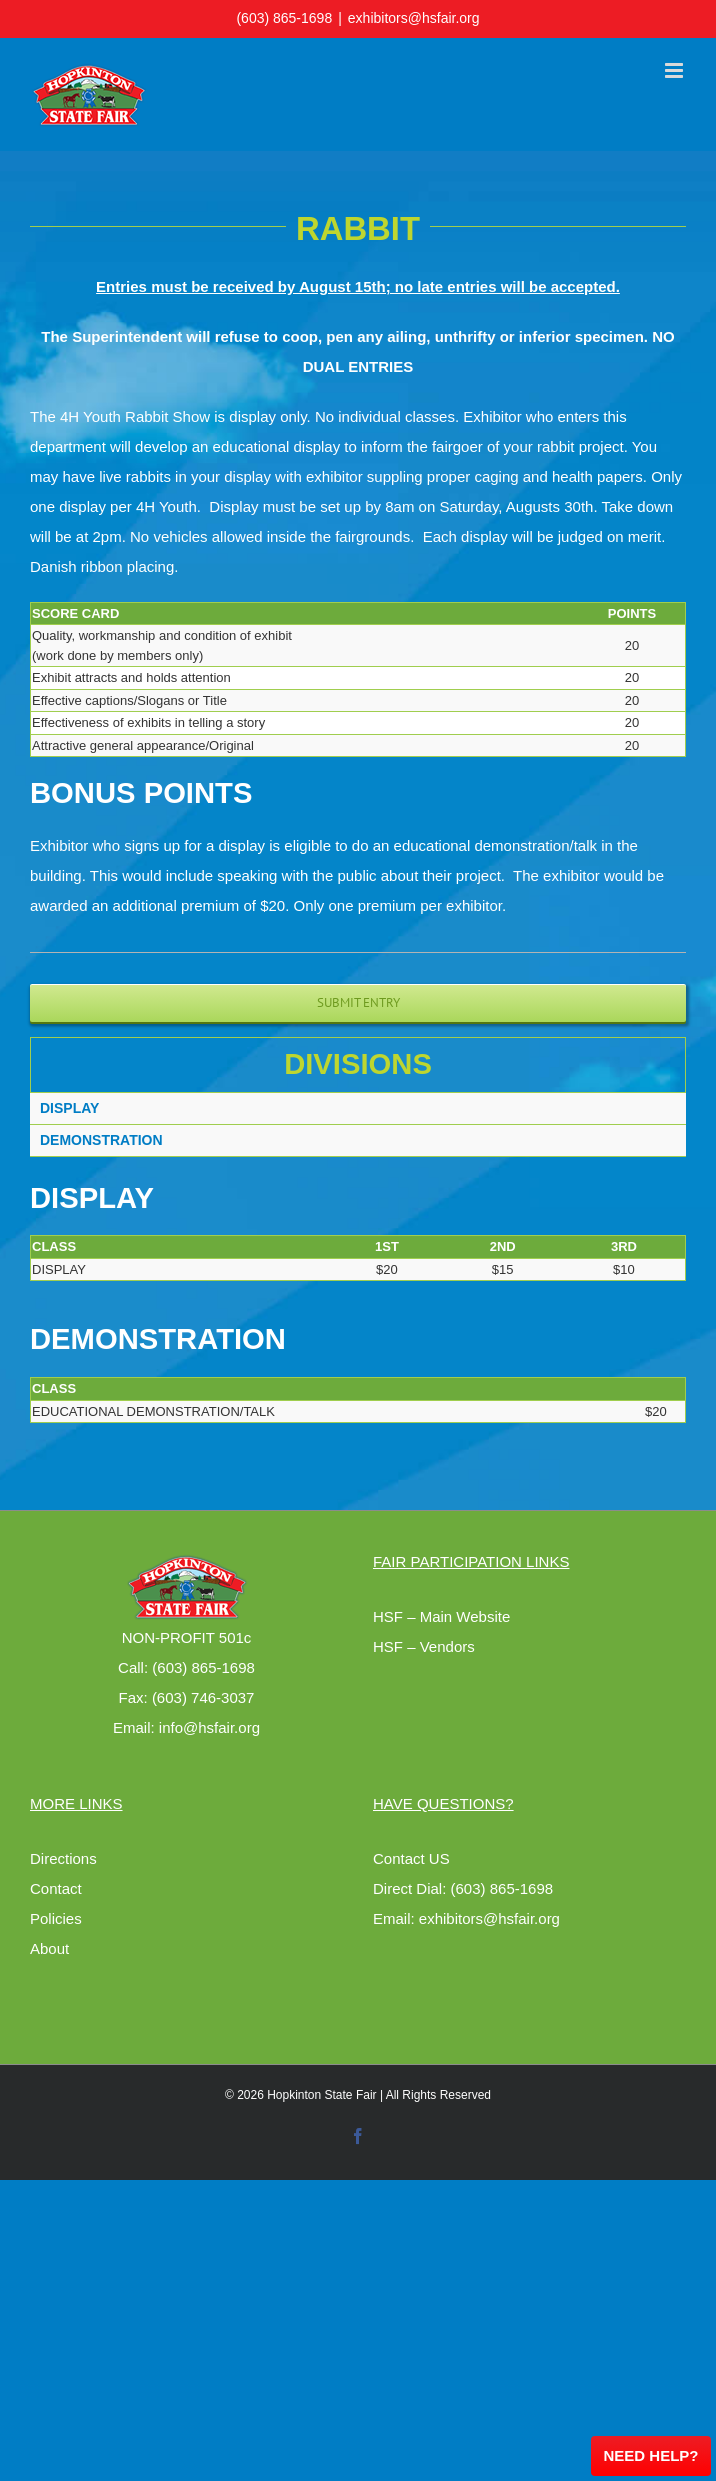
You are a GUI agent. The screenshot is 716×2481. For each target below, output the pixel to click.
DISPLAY (69, 1108)
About (49, 1948)
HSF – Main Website (441, 1616)
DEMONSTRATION (101, 1140)
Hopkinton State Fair (321, 2095)
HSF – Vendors (424, 1646)
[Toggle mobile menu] (675, 70)
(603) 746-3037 (203, 1697)
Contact (56, 1888)
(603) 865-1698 (284, 18)
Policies (56, 1918)
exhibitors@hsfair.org (414, 18)
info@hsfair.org (209, 1727)
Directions (63, 1858)
